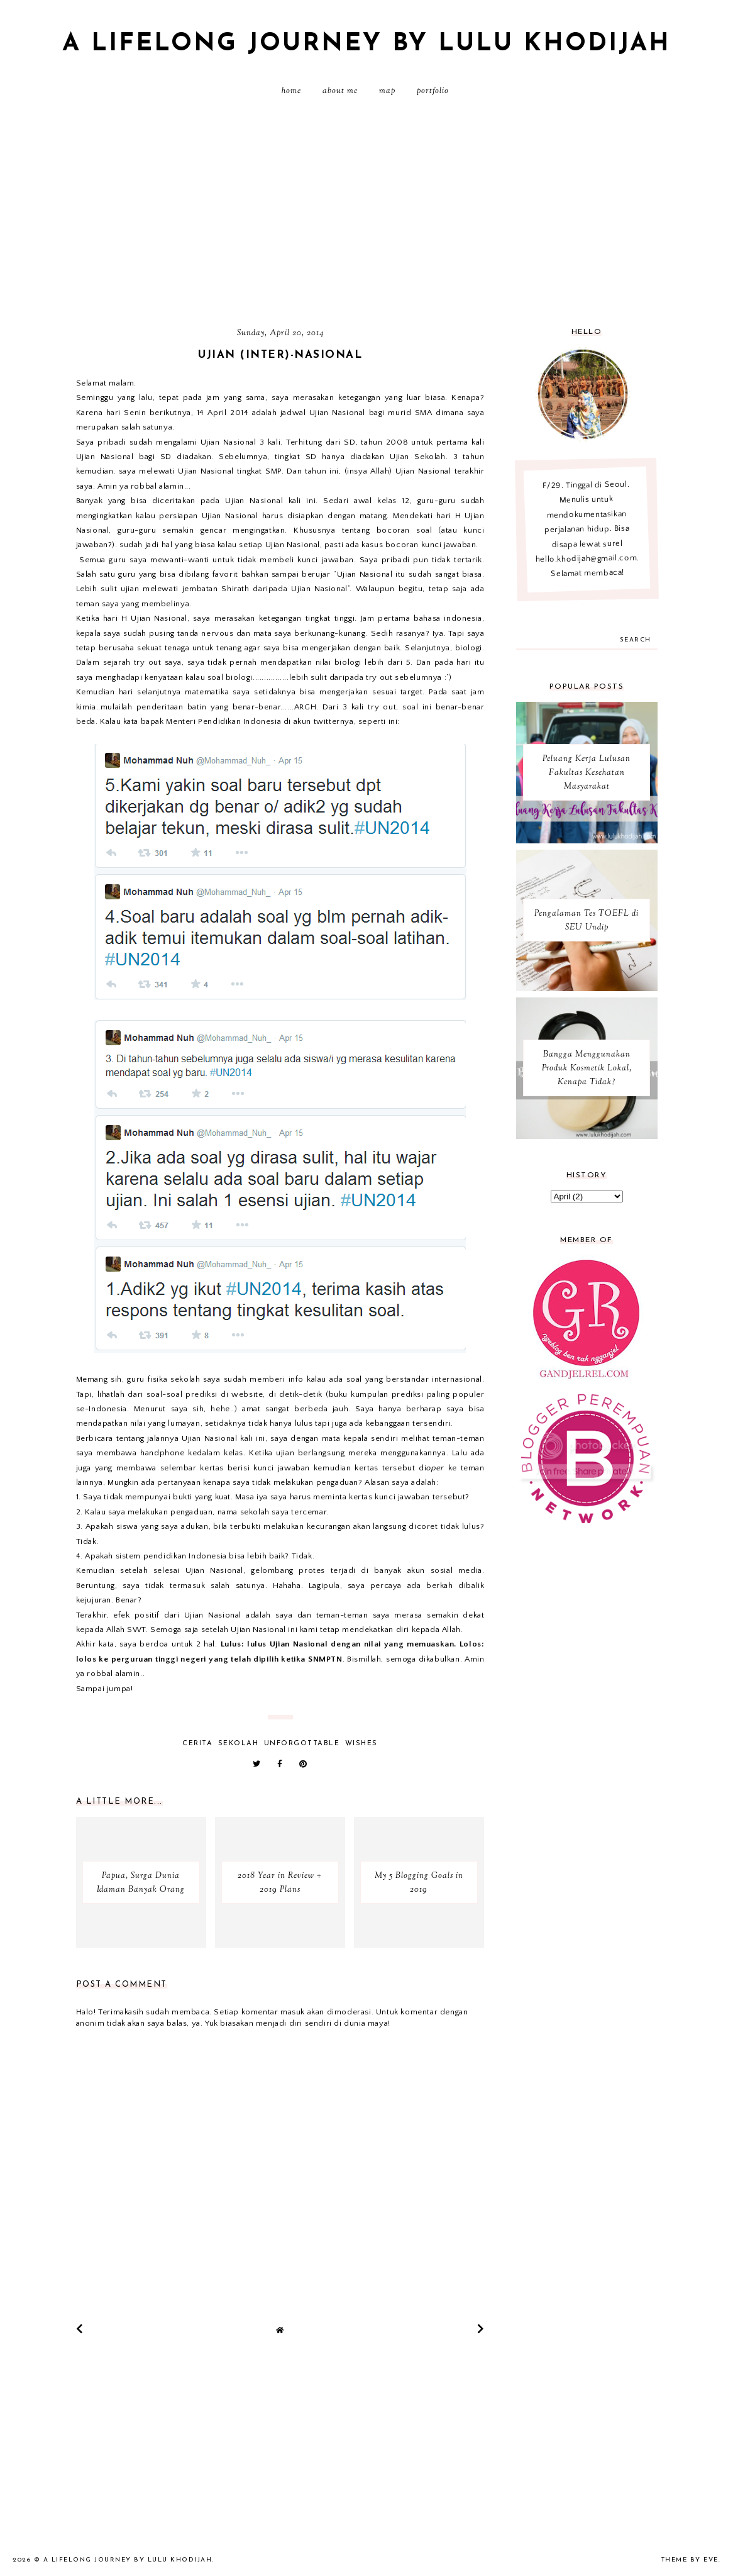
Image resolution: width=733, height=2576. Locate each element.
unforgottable (302, 1743)
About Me (340, 91)
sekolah (238, 1743)
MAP (387, 91)
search (635, 639)
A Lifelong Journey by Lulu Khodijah (366, 44)
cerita (197, 1743)
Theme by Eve (690, 2560)
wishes (361, 1743)
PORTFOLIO (433, 91)
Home (291, 91)
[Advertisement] (366, 217)
